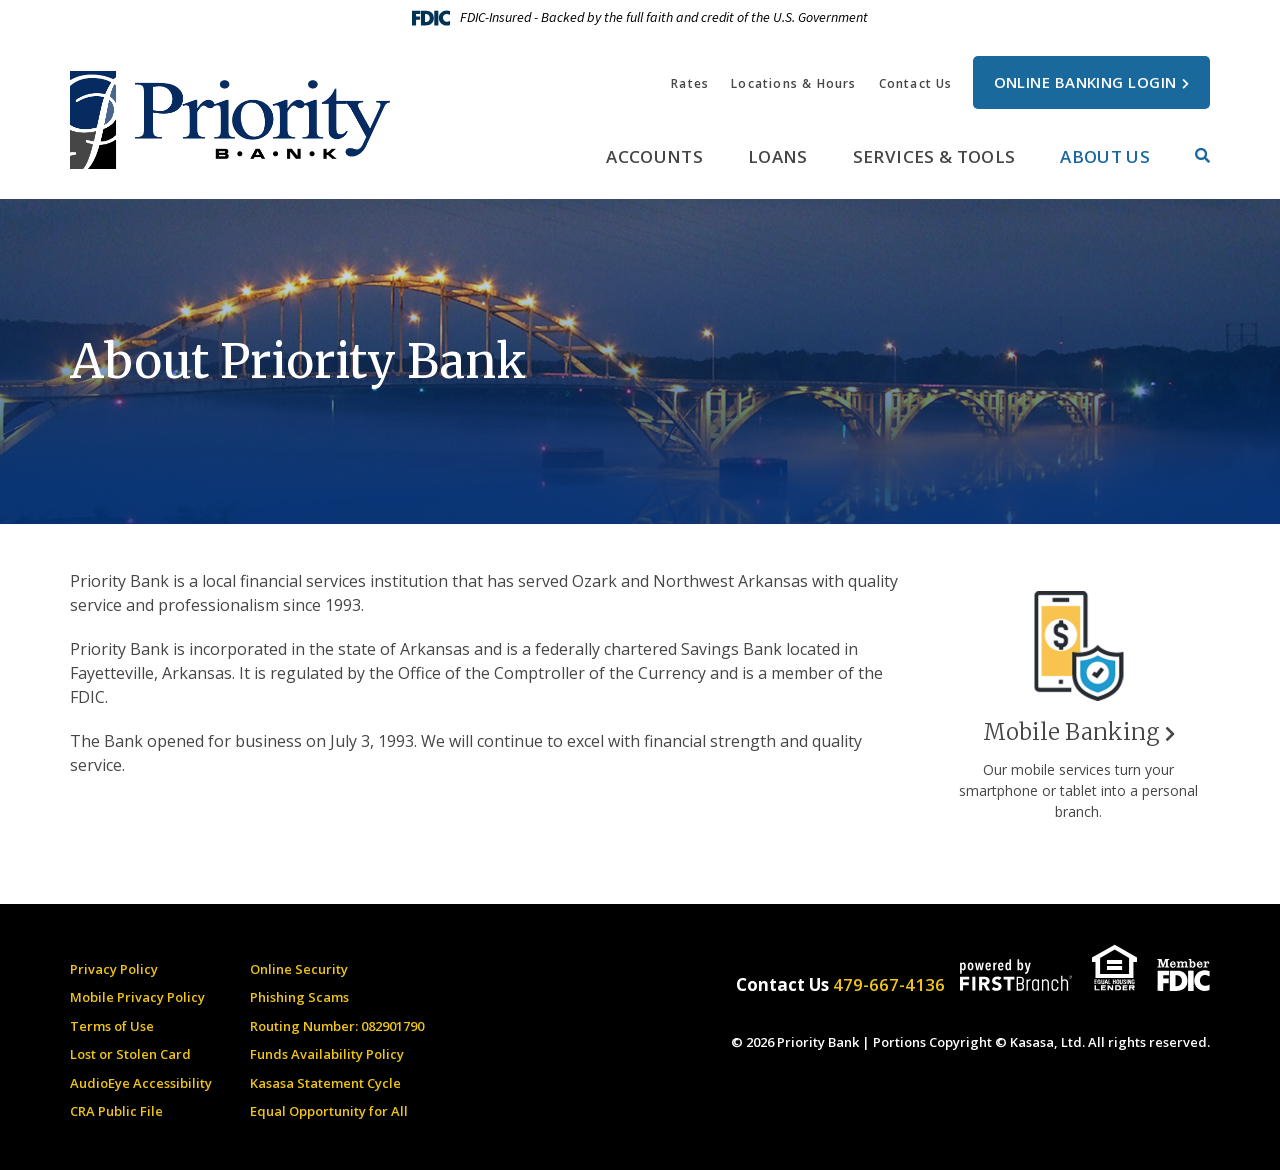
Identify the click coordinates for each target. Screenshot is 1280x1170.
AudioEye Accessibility (141, 1083)
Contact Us (916, 83)
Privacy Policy (114, 969)
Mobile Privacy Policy (137, 997)
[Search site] (1202, 155)
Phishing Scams (299, 997)
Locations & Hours (793, 83)
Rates (690, 83)
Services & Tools (934, 156)
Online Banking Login (1085, 82)
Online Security (299, 969)
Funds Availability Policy (327, 1054)
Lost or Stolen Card (130, 1054)
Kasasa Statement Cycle (325, 1083)
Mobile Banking (1071, 732)
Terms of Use (112, 1026)
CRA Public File (116, 1111)
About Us (1105, 156)
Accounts (654, 156)
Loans (778, 156)
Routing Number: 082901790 (337, 1026)
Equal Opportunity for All (329, 1111)
